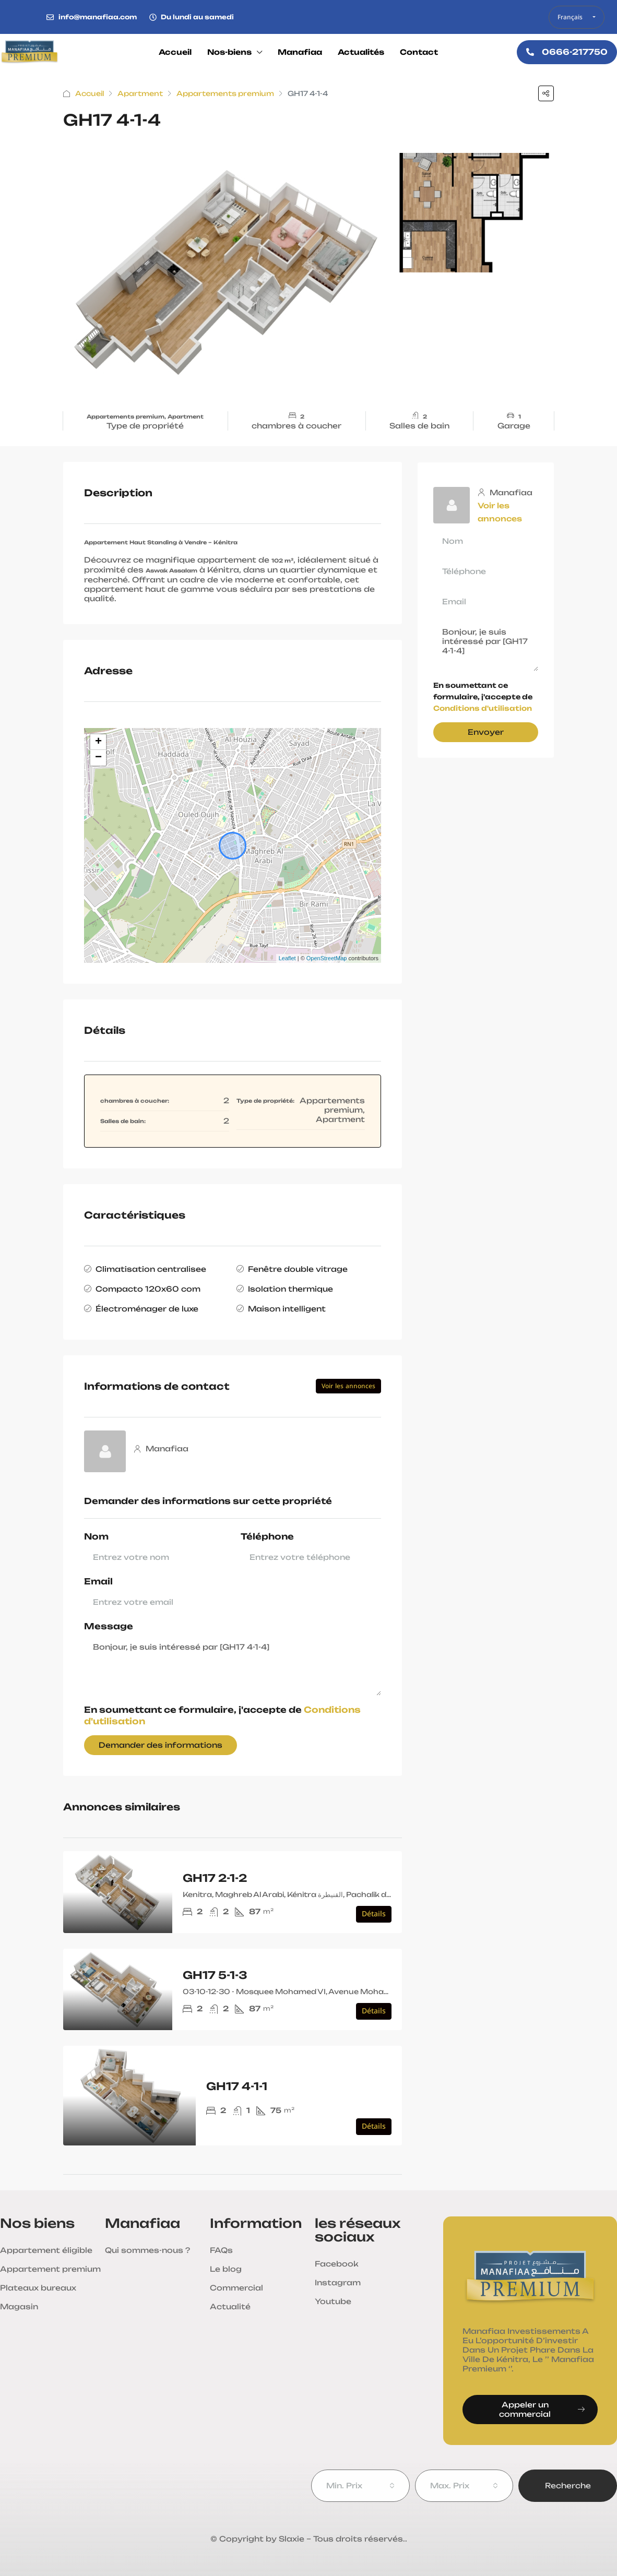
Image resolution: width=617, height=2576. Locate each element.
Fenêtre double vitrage (298, 1269)
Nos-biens (229, 51)
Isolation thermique (290, 1288)
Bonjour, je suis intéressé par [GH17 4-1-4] (232, 1666)
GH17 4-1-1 (236, 2086)
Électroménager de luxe (147, 1308)
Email (98, 1582)
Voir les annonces (348, 1386)
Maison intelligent (287, 1308)
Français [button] (571, 17)
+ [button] (98, 742)
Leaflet (287, 958)
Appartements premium (225, 93)
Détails (374, 1914)
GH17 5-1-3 (215, 1975)
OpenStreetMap (326, 958)
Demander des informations (160, 1744)
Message (108, 1626)
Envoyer (486, 732)
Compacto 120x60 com (148, 1288)
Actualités (361, 51)
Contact (419, 51)
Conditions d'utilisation (482, 708)
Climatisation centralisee (151, 1269)
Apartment (140, 93)
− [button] (98, 758)
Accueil (175, 51)
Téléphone (267, 1537)
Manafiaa (300, 51)
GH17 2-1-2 (215, 1878)
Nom (96, 1537)
